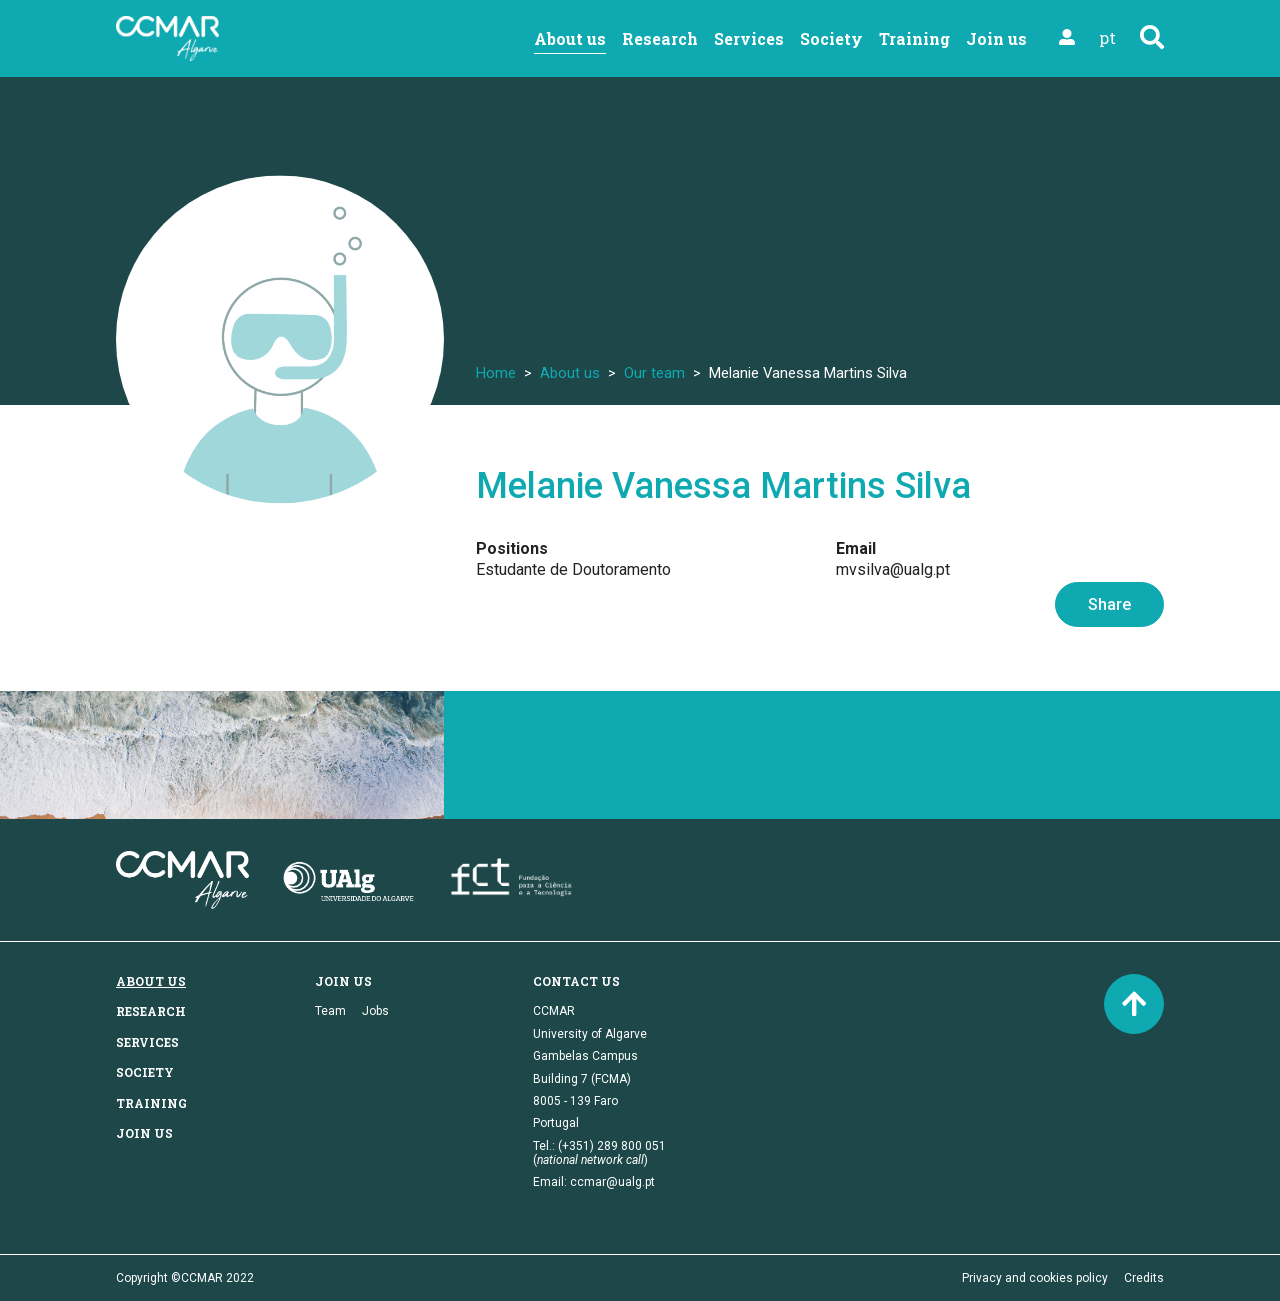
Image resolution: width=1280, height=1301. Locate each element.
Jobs (375, 1011)
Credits (1144, 1278)
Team (330, 1011)
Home (496, 373)
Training (914, 38)
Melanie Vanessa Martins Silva (723, 486)
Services (749, 38)
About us (570, 38)
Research (660, 38)
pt (1107, 37)
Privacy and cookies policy (1035, 1278)
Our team (654, 373)
